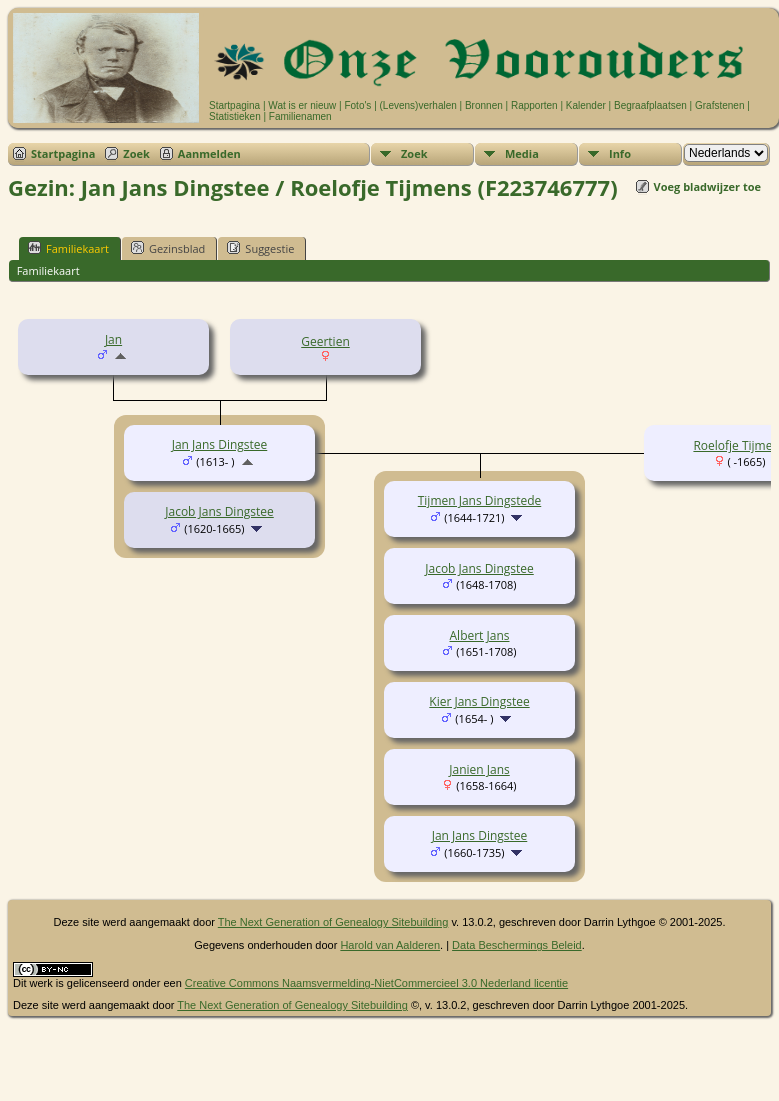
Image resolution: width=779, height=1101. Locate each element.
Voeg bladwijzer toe (707, 186)
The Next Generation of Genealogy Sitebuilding (333, 922)
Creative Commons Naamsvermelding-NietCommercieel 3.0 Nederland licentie (376, 983)
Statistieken (235, 116)
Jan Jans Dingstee (220, 444)
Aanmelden (209, 153)
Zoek (136, 153)
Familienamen (300, 116)
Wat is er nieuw (302, 105)
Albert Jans (480, 635)
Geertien (325, 341)
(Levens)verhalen (418, 105)
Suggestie (260, 248)
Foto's (357, 105)
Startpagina (234, 105)
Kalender (586, 105)
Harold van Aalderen (390, 945)
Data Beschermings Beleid (517, 945)
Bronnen (484, 105)
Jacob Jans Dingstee (219, 511)
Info (620, 153)
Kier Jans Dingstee (479, 701)
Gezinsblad (168, 248)
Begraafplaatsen (650, 105)
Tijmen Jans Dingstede (480, 500)
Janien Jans (479, 769)
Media (522, 153)
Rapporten (534, 105)
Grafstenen (719, 105)
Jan (113, 339)
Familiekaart (68, 248)
